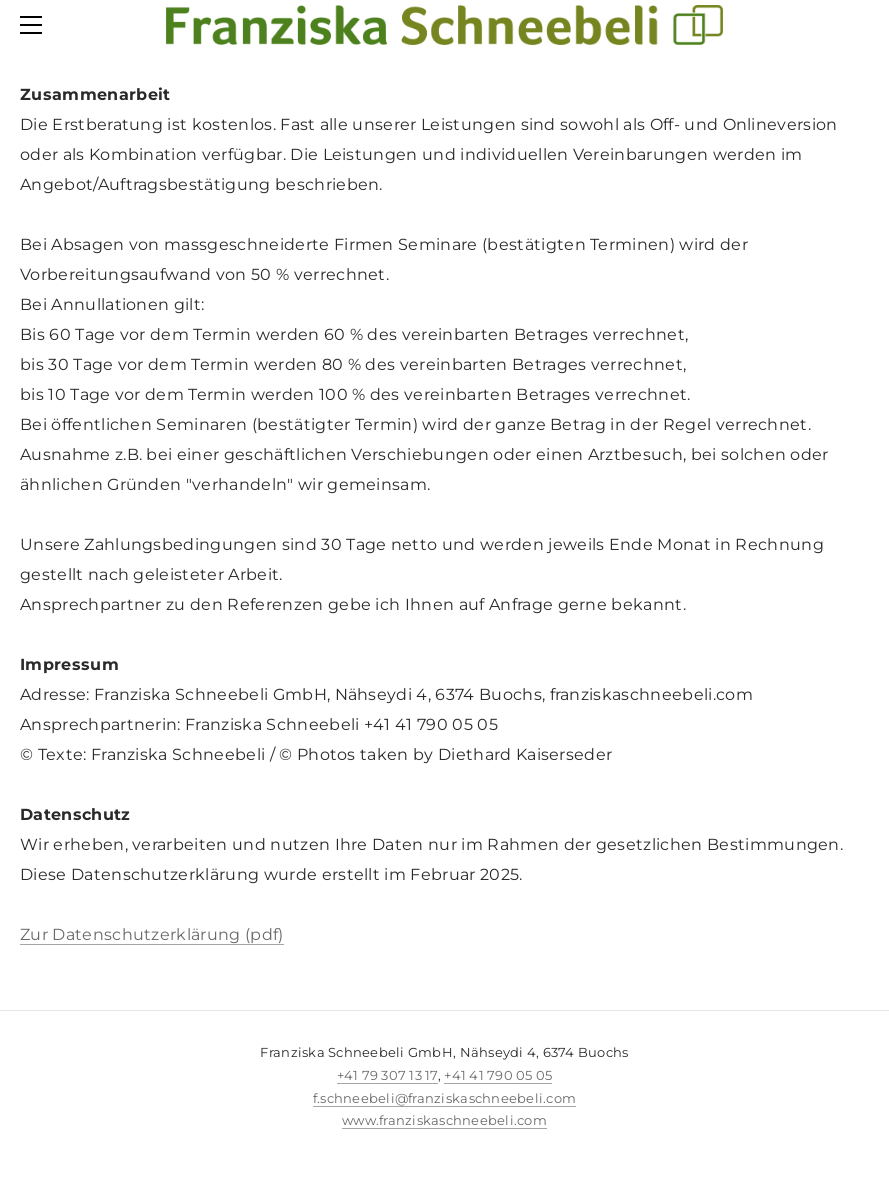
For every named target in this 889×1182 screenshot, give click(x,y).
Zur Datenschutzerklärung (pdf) (152, 934)
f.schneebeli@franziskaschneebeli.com (444, 1098)
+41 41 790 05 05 (498, 1075)
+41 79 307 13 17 (387, 1075)
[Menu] (35, 25)
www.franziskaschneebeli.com (444, 1120)
